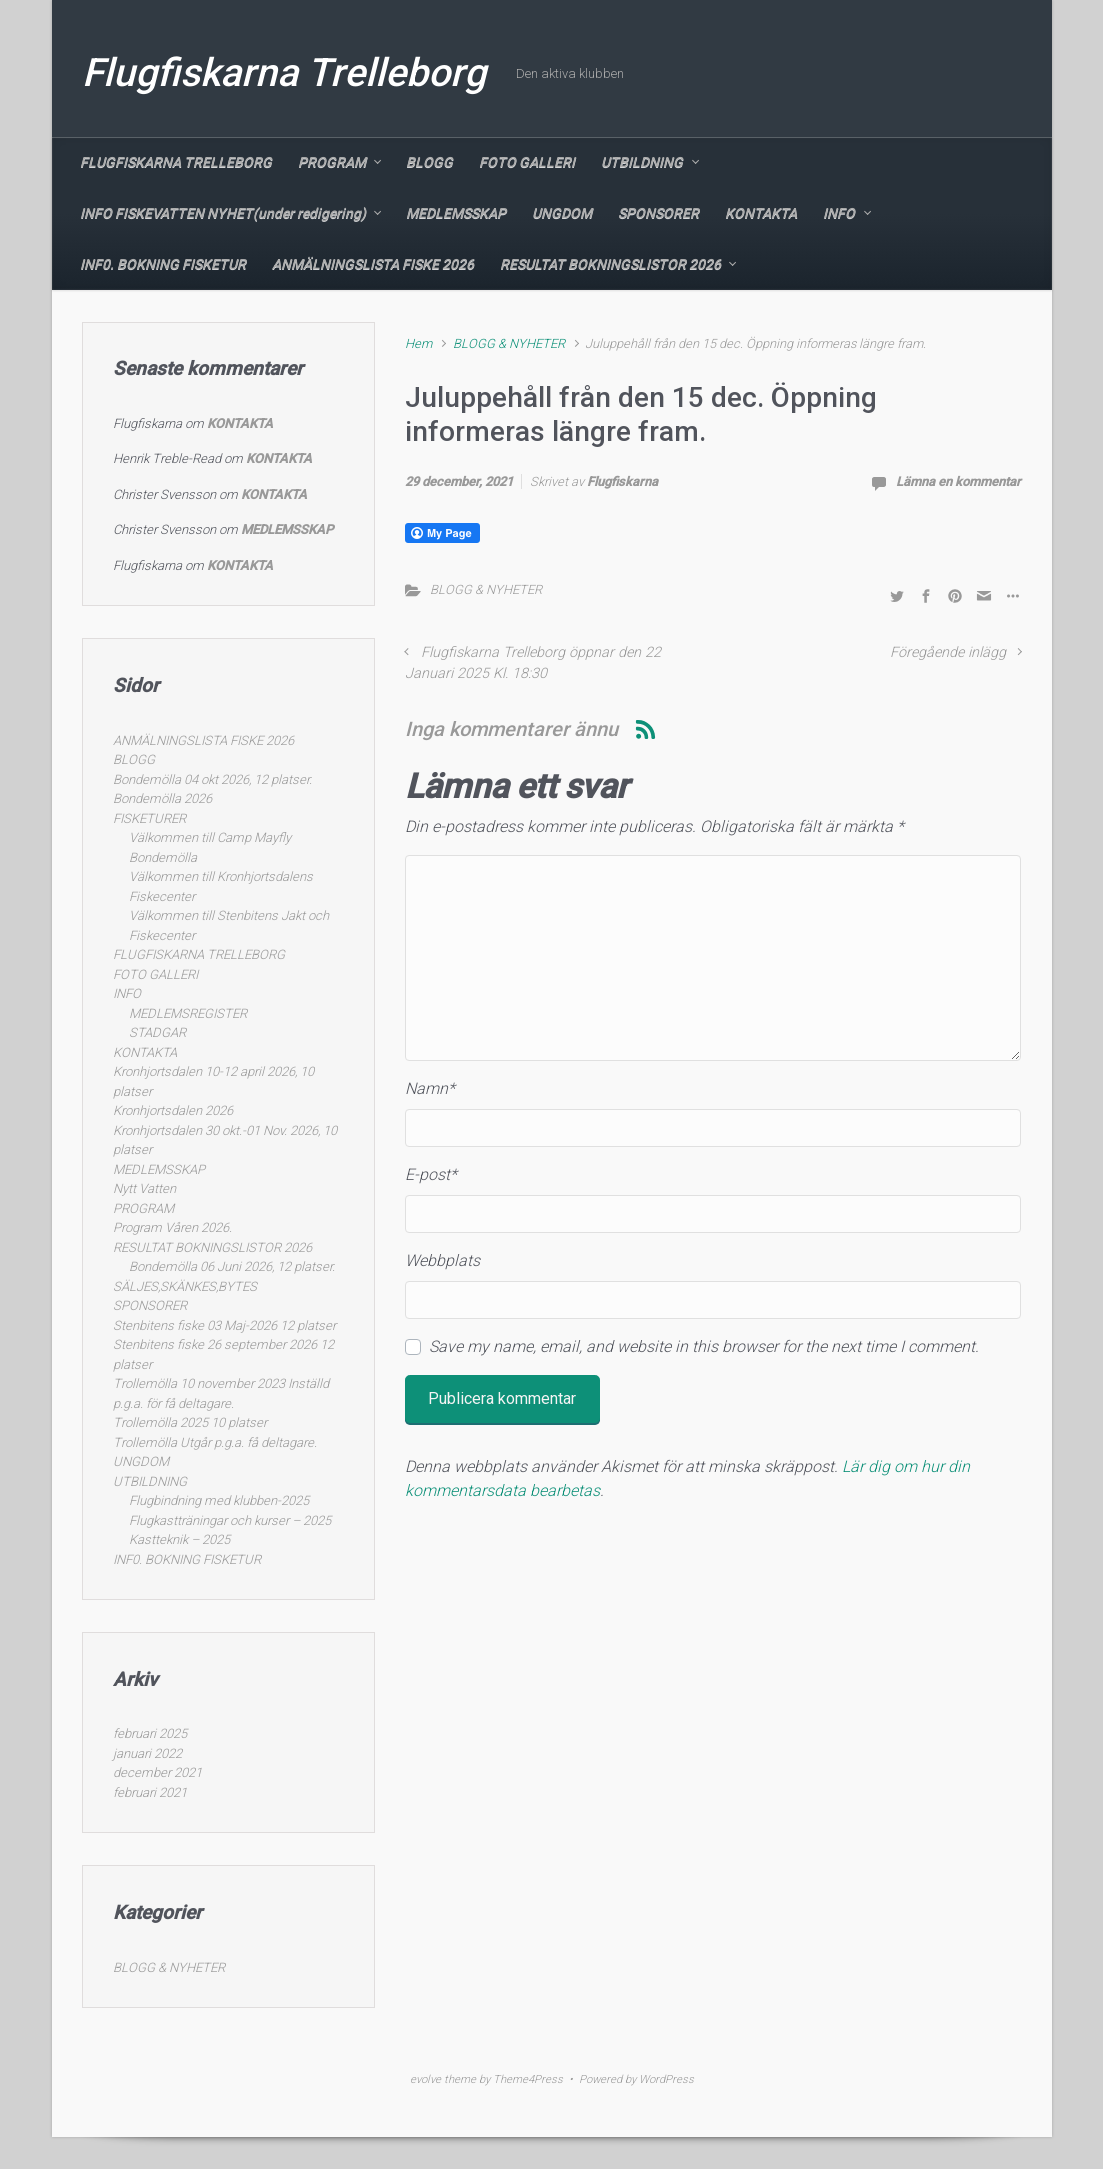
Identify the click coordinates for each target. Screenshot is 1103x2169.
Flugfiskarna (622, 481)
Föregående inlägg (948, 652)
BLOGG (429, 162)
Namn (430, 1088)
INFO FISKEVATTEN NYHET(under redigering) (223, 213)
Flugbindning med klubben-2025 (219, 1500)
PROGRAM (332, 162)
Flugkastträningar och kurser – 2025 (230, 1520)
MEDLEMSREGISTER (188, 1013)
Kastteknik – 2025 (179, 1539)
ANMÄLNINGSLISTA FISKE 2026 (373, 264)
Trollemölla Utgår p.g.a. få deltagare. (215, 1442)
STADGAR (157, 1032)
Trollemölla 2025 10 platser (190, 1422)
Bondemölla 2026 (162, 798)
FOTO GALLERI (527, 162)
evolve (425, 2079)
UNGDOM (562, 213)
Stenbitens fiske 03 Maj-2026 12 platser (224, 1325)
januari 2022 (147, 1753)
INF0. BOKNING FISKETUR (163, 264)
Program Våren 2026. (172, 1227)
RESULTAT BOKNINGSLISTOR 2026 (610, 264)
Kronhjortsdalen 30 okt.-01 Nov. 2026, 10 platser (225, 1140)
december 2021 (157, 1772)
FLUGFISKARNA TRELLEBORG (176, 162)
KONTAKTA (761, 213)
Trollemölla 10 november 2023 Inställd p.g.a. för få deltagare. (221, 1393)
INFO (839, 213)
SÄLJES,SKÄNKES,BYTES (185, 1286)
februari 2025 (150, 1733)
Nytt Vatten (144, 1188)
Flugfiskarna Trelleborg (284, 73)
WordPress (666, 2079)
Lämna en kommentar (958, 481)
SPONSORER (658, 213)
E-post (431, 1174)
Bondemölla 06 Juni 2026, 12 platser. (232, 1266)
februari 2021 (150, 1792)
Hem (418, 343)
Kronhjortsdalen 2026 (173, 1110)
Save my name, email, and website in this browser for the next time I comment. (704, 1346)
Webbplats (442, 1260)
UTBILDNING (642, 162)
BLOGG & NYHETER (509, 343)
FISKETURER (149, 818)
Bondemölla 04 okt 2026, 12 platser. (212, 779)
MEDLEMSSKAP (456, 213)
